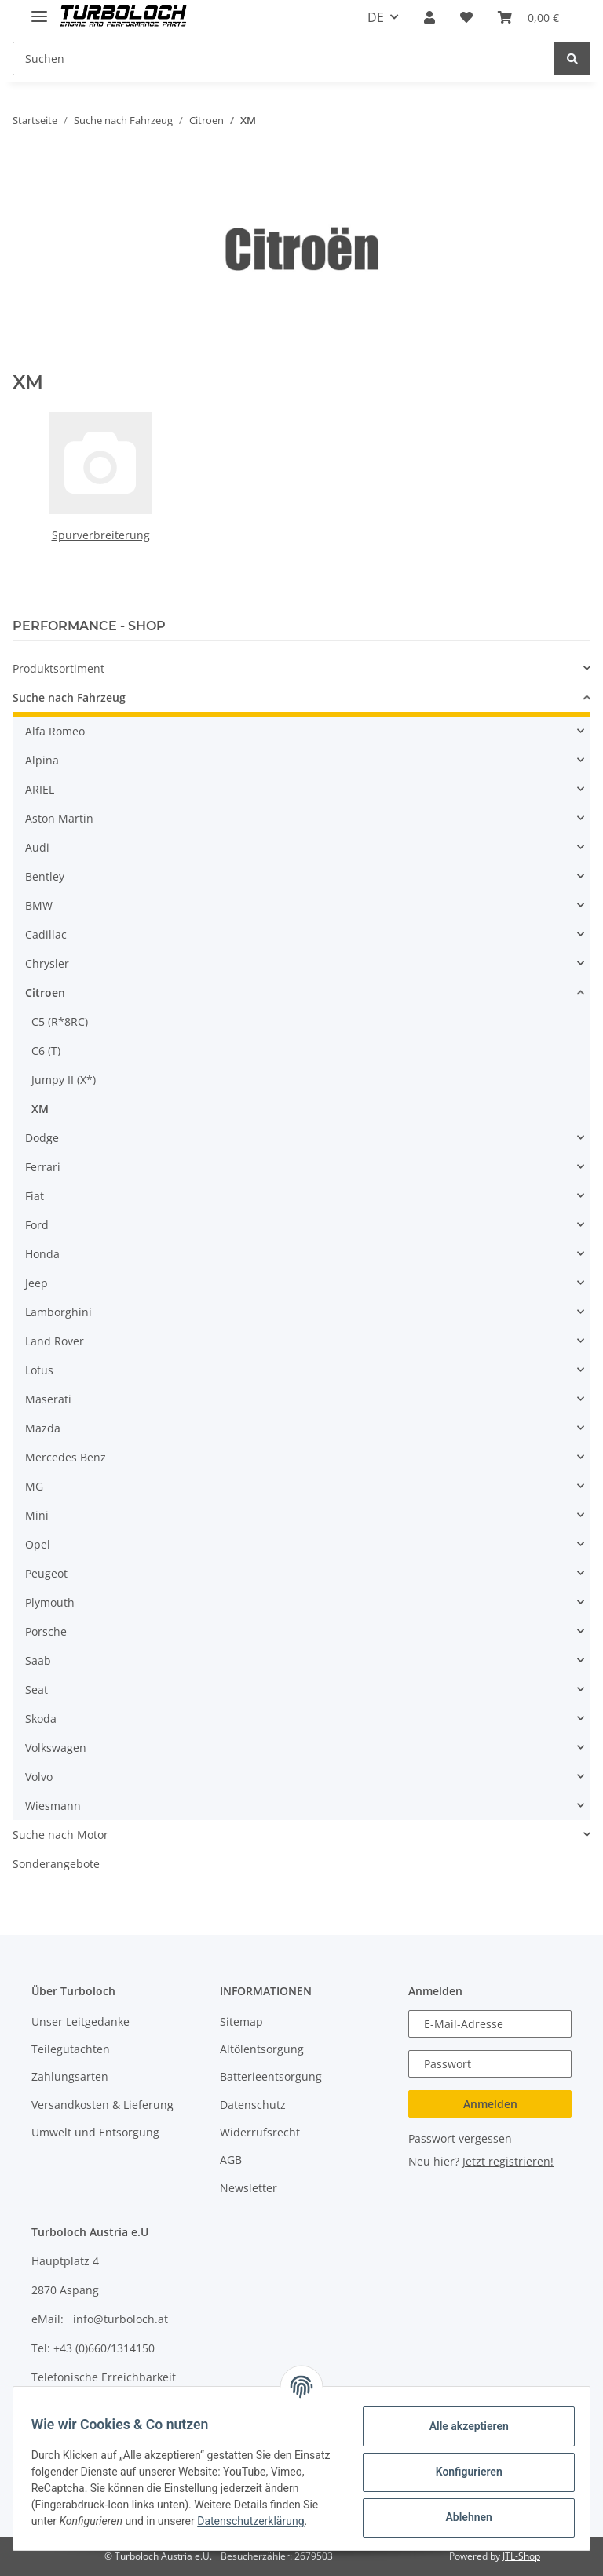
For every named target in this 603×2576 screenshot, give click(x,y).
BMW (39, 905)
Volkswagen (55, 1747)
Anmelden (490, 2103)
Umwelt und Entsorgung (95, 2132)
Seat (36, 1689)
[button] (429, 17)
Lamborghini (58, 1311)
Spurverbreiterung (101, 534)
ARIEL (39, 789)
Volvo (39, 1776)
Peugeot (46, 1573)
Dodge (42, 1137)
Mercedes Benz (65, 1457)
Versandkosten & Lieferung (102, 2104)
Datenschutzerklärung (91, 2529)
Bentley (44, 876)
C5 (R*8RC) (59, 1021)
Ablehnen (461, 2516)
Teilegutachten (70, 2048)
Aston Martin (59, 818)
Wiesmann (53, 1805)
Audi (37, 847)
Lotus (39, 1370)
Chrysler (47, 963)
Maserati (48, 1399)
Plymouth (50, 1602)
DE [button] (375, 17)
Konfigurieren (461, 2471)
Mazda (42, 1428)
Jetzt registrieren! (508, 2161)
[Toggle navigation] (39, 10)
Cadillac (46, 934)
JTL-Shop (521, 2556)
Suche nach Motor (60, 1834)
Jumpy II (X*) (63, 1079)
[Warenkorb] (528, 17)
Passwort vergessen (460, 2138)
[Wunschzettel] (466, 17)
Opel (37, 1544)
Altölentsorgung (262, 2048)
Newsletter (248, 2187)
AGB (231, 2159)
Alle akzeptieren (461, 2425)
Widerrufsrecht (260, 2132)
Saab (38, 1660)
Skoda (41, 1718)
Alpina (42, 760)
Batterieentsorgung (271, 2076)
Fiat (34, 1195)
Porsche (46, 1631)
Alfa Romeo (55, 731)
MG (34, 1486)
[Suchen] (284, 58)
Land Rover (54, 1341)
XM (40, 1108)
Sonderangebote (56, 1863)
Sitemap (241, 2021)
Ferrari (42, 1166)
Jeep (36, 1282)
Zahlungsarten (69, 2076)
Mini (37, 1515)
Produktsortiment (58, 668)
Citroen (45, 992)
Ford (37, 1224)
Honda (42, 1253)
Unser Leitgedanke (80, 2021)
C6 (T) (45, 1050)
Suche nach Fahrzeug (69, 697)
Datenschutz (253, 2104)
